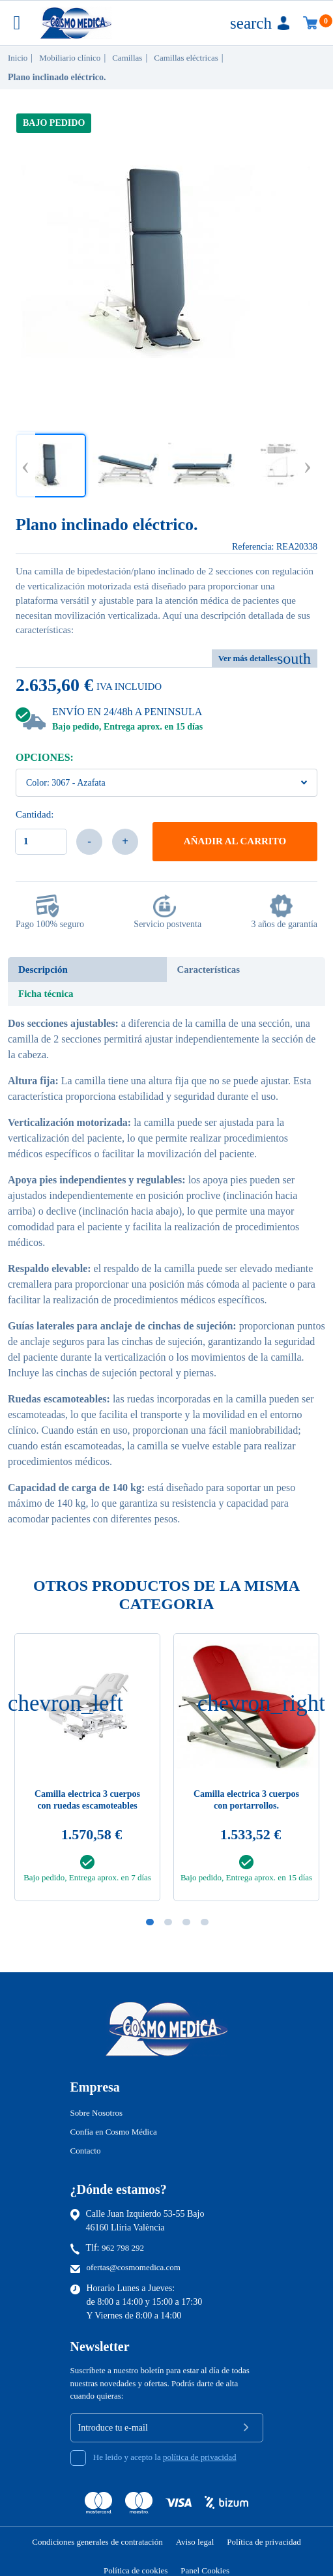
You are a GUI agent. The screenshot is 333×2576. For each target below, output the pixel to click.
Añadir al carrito (235, 841)
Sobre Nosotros (96, 2113)
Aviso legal (195, 2542)
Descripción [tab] (43, 969)
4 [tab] (204, 1922)
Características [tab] (208, 969)
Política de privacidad (263, 2542)
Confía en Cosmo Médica (113, 2132)
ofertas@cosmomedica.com (134, 2267)
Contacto (85, 2150)
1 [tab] (150, 1922)
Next (307, 464)
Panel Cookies (205, 2570)
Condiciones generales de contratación (97, 2542)
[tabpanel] (246, 1771)
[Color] (166, 783)
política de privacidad (200, 2457)
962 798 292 (123, 2248)
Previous (25, 464)
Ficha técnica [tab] (46, 993)
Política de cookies (135, 2570)
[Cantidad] (41, 842)
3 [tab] (186, 1922)
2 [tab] (168, 1922)
